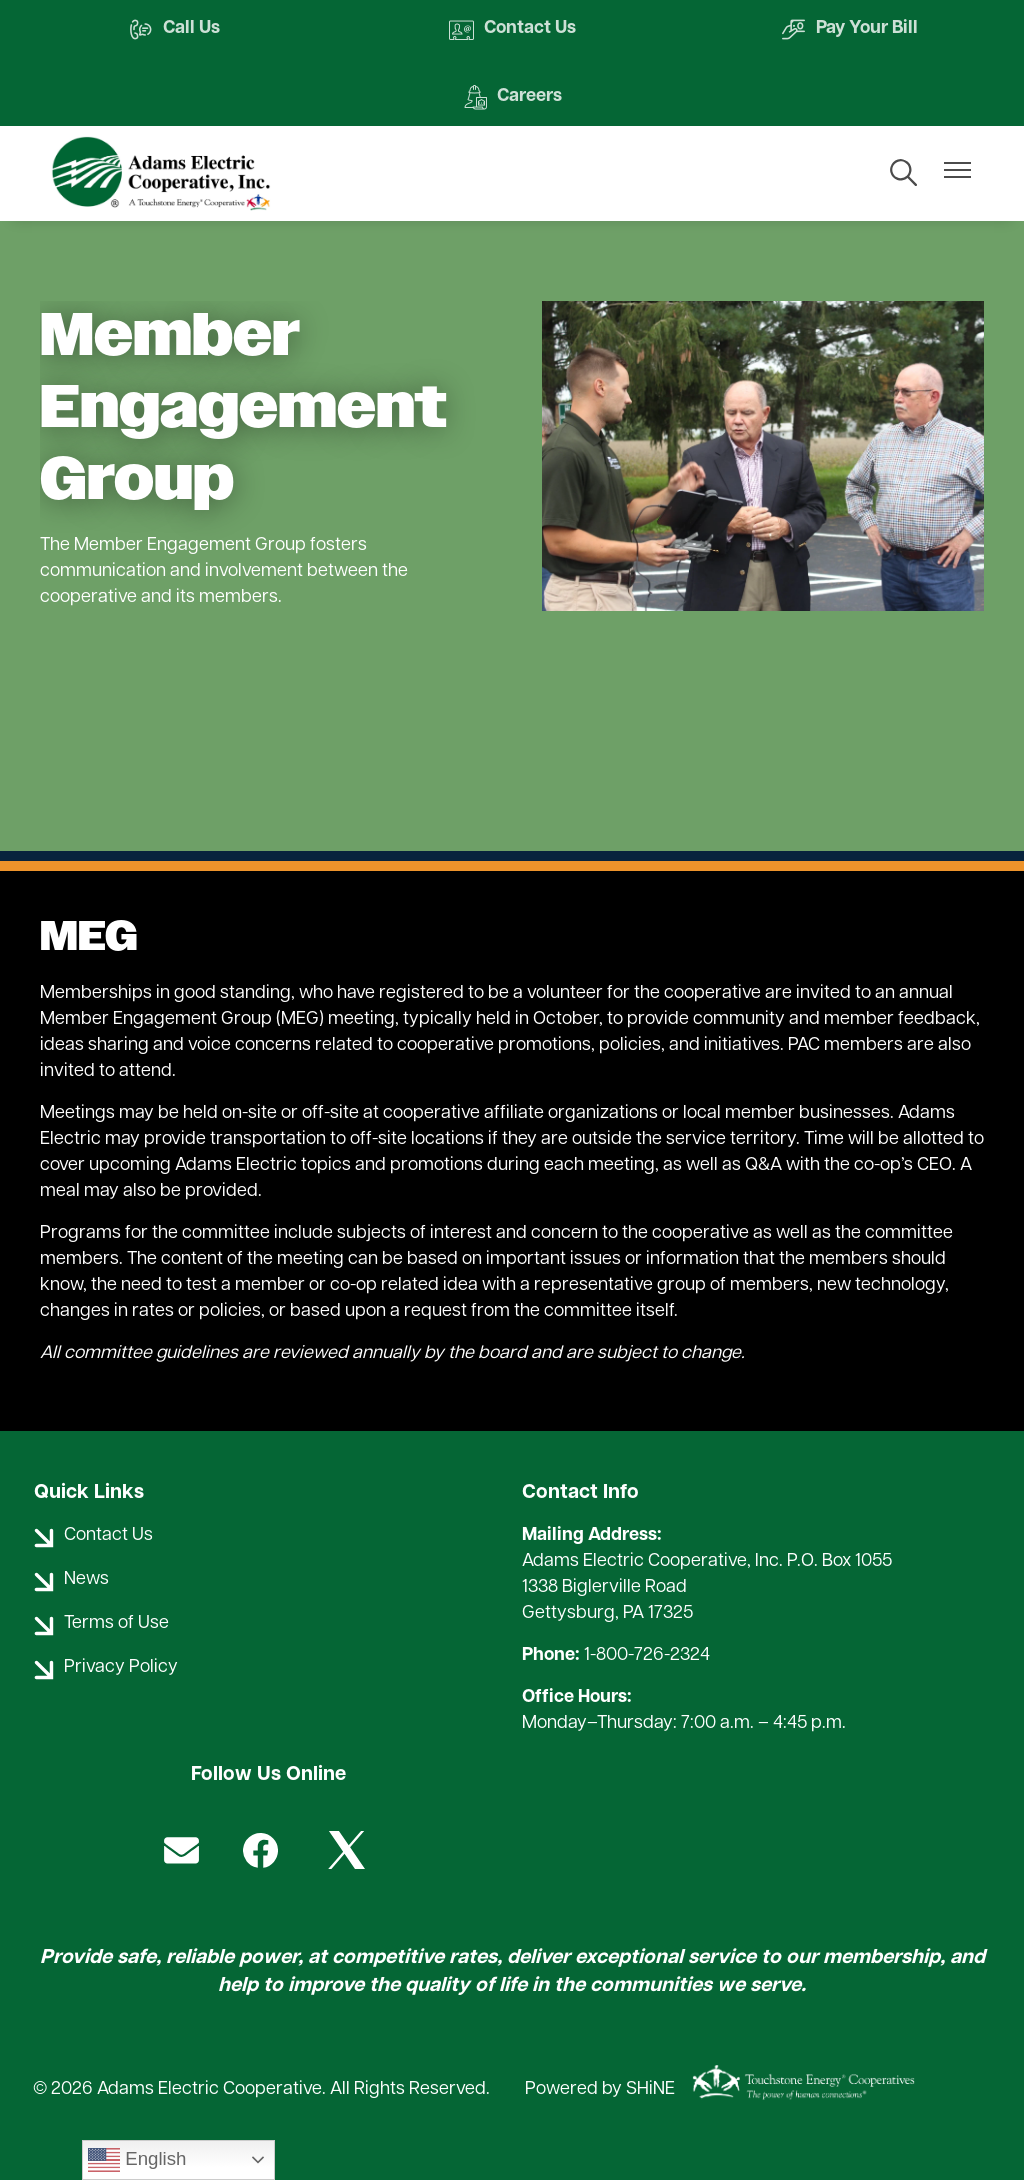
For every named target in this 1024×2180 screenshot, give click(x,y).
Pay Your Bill (849, 29)
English (137, 2160)
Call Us (174, 29)
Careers (512, 97)
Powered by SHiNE (600, 2089)
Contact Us (512, 29)
